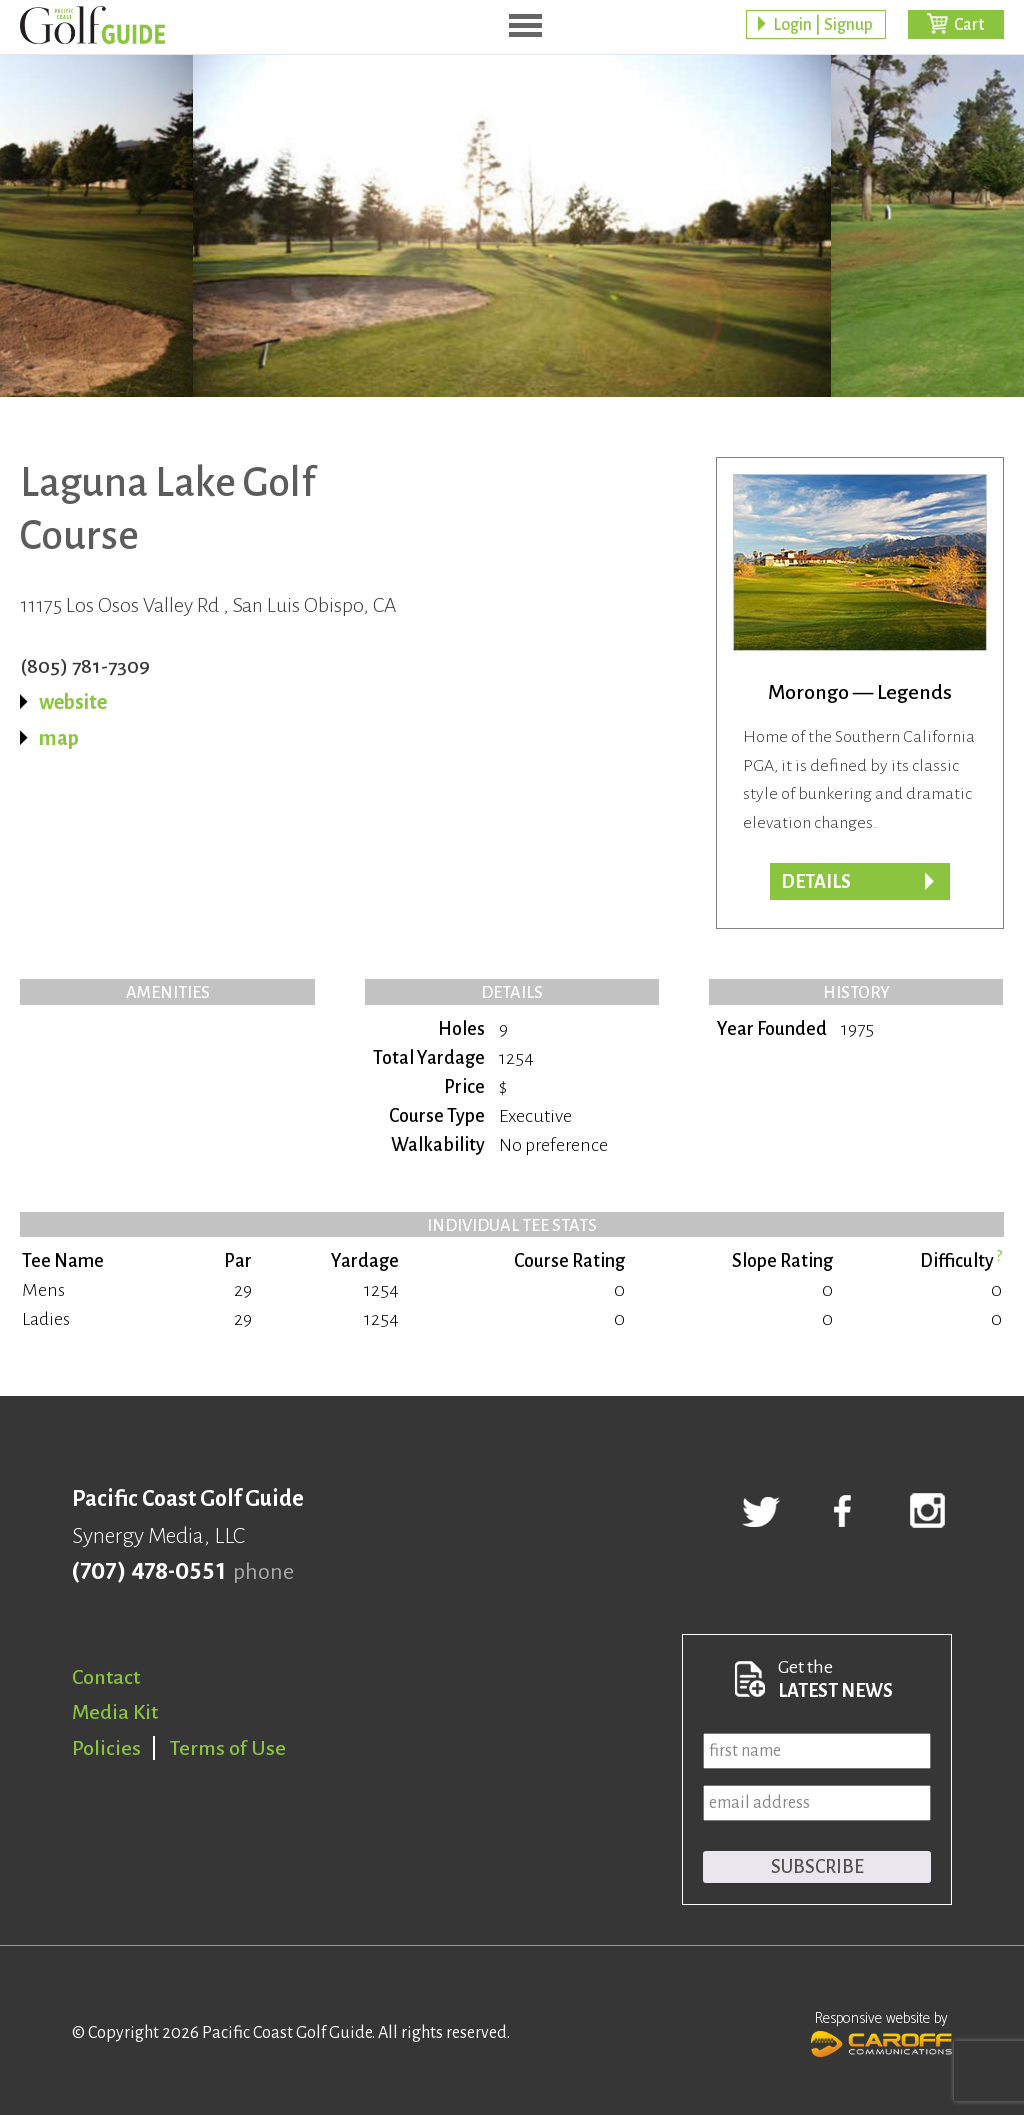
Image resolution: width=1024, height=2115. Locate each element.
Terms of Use (228, 1748)
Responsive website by (881, 2032)
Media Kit (115, 1712)
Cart (969, 25)
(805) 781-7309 (85, 666)
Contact (106, 1677)
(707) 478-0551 (148, 1572)
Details (816, 882)
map (59, 738)
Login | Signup (823, 25)
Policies (106, 1748)
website (73, 702)
